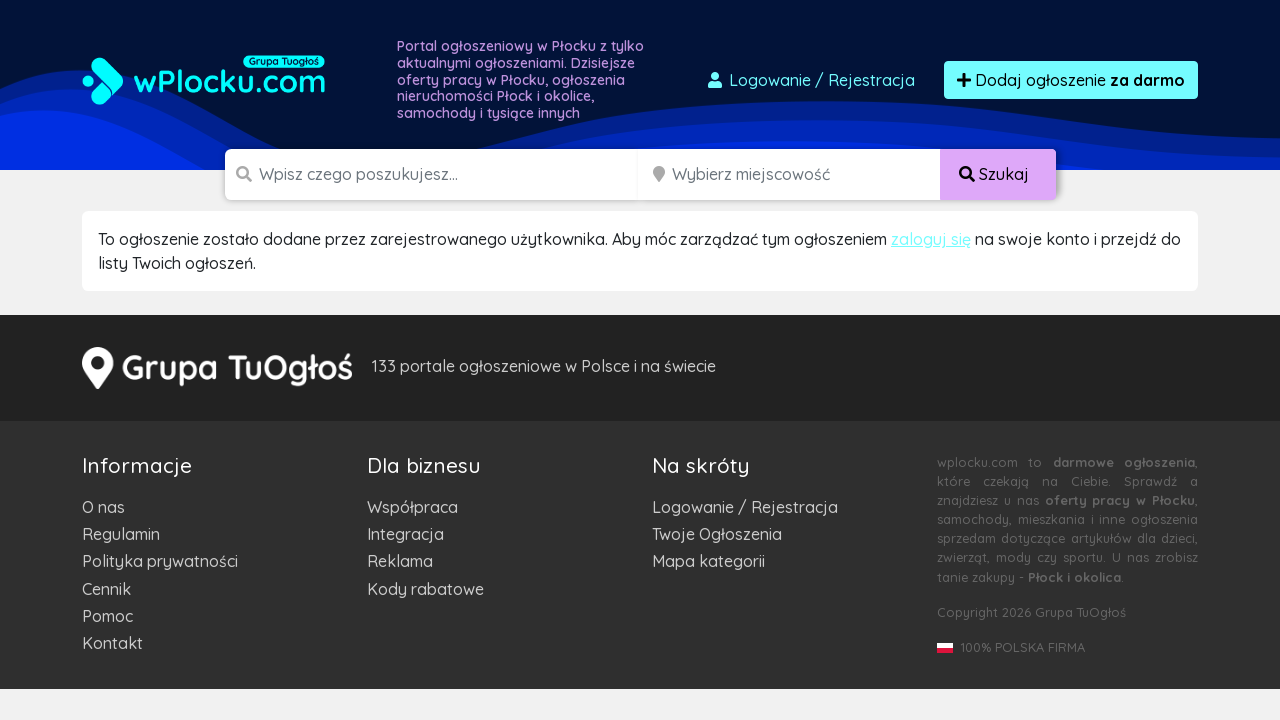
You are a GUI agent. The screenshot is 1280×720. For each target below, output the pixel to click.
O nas (103, 507)
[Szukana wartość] (450, 174)
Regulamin (121, 534)
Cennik (106, 589)
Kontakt (112, 643)
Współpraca (412, 507)
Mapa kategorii (708, 561)
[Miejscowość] (806, 174)
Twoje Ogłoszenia (717, 534)
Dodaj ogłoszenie (1071, 80)
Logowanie (810, 80)
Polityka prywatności (160, 561)
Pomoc (107, 616)
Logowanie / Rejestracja (745, 507)
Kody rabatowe (425, 589)
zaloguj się (931, 239)
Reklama (400, 561)
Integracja (405, 534)
